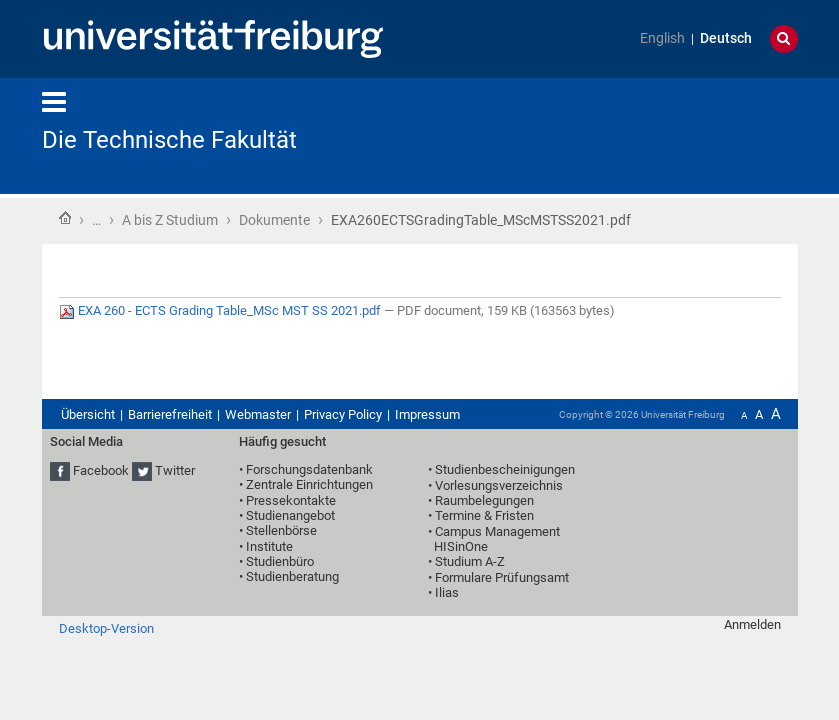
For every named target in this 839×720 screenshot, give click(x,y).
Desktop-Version (106, 628)
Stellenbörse (281, 530)
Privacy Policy (343, 414)
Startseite (65, 218)
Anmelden (752, 624)
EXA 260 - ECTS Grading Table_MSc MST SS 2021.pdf (221, 310)
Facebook (101, 470)
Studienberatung (292, 576)
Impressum (427, 414)
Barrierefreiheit (170, 414)
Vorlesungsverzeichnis (499, 485)
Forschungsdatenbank (309, 469)
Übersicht (88, 414)
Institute (269, 546)
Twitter (175, 470)
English (662, 38)
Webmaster (258, 414)
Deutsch (726, 38)
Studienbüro (280, 561)
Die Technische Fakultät (169, 140)
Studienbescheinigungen (505, 469)
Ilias (447, 592)
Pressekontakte (291, 500)
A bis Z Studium (170, 220)
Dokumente (274, 220)
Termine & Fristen (484, 515)
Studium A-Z (470, 561)
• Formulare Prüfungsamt (498, 577)
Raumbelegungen (484, 500)
